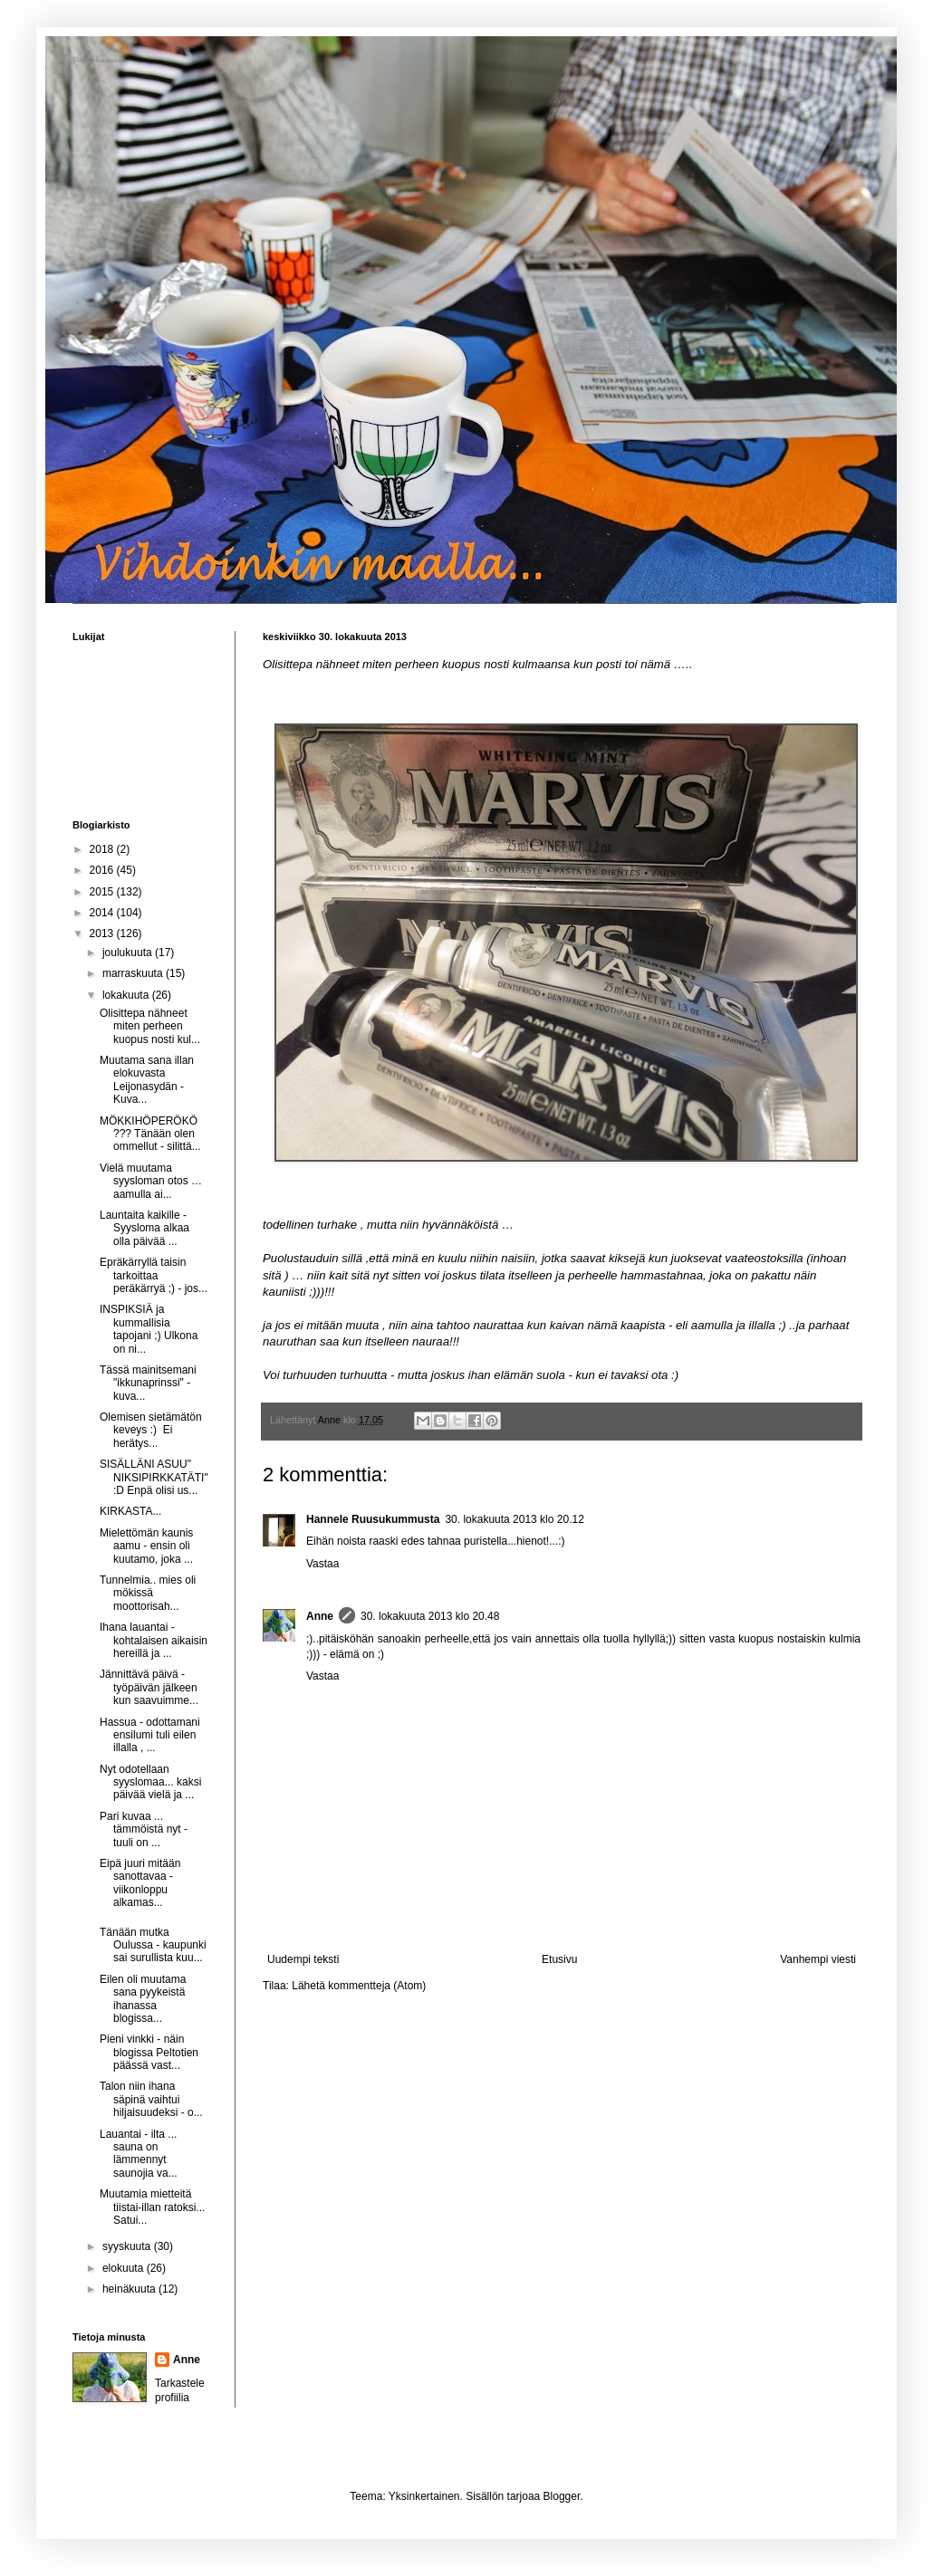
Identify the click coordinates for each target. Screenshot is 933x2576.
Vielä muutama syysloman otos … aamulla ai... (151, 1181)
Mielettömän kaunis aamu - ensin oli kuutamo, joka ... (146, 1546)
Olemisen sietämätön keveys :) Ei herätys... (151, 1430)
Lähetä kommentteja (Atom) (359, 1985)
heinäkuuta (130, 2289)
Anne (319, 1616)
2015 (103, 892)
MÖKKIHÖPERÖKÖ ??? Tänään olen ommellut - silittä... (150, 1134)
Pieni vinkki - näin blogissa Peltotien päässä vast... (149, 2052)
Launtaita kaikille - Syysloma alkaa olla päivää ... (144, 1228)
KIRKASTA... (130, 1511)
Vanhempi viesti (818, 1959)
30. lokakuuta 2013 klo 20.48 (430, 1616)
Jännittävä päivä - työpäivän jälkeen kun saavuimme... (149, 1687)
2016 (103, 870)
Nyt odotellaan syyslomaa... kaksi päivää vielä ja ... (150, 1782)
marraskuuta (134, 973)
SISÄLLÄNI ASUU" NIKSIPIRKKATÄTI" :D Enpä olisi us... (154, 1477)
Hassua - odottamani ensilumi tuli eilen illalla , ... (150, 1735)
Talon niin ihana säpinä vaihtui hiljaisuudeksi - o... (151, 2099)
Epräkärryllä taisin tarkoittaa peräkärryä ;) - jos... (153, 1275)
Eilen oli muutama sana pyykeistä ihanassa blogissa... (143, 1999)
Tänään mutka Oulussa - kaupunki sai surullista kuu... (153, 1945)
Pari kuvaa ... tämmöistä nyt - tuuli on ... (144, 1829)
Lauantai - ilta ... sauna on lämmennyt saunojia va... (139, 2153)
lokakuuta (127, 995)
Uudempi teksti (303, 1959)
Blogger (562, 2496)
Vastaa (322, 1563)
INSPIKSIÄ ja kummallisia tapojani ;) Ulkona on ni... (148, 1329)
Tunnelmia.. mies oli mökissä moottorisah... (148, 1593)
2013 (103, 933)
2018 (103, 849)
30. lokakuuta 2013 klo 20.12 (514, 1519)
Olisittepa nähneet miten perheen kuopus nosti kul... (150, 1026)
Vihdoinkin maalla (99, 60)
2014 (103, 912)
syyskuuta (128, 2246)
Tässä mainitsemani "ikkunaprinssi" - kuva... (148, 1383)
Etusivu (559, 1959)
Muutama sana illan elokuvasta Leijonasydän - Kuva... (147, 1080)
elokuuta (124, 2268)
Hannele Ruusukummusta (372, 1519)
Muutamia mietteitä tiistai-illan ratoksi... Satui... (152, 2207)
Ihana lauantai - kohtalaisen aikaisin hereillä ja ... (153, 1640)
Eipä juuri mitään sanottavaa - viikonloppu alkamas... (140, 1883)
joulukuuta (128, 952)
